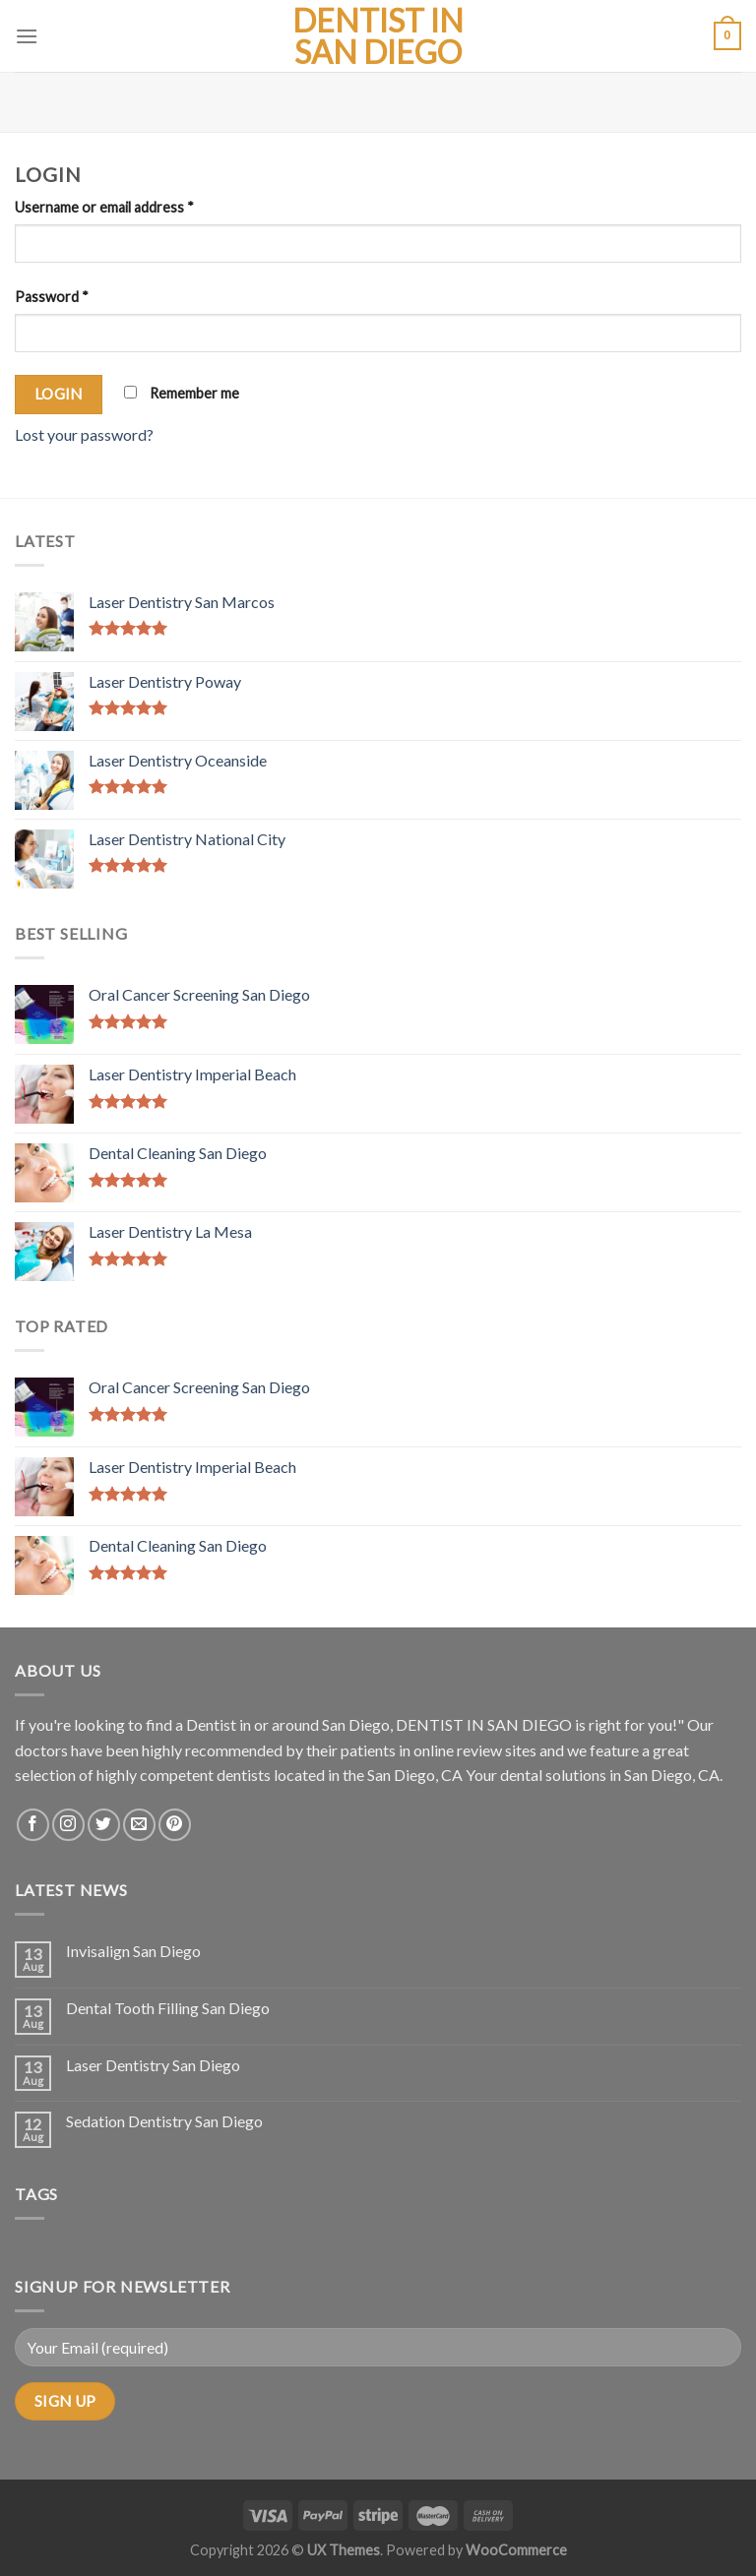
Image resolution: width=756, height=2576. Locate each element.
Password (52, 296)
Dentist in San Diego (378, 36)
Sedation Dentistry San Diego (164, 2121)
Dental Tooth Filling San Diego (168, 2007)
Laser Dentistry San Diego (153, 2064)
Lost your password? (84, 434)
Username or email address (104, 207)
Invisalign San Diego (133, 1950)
